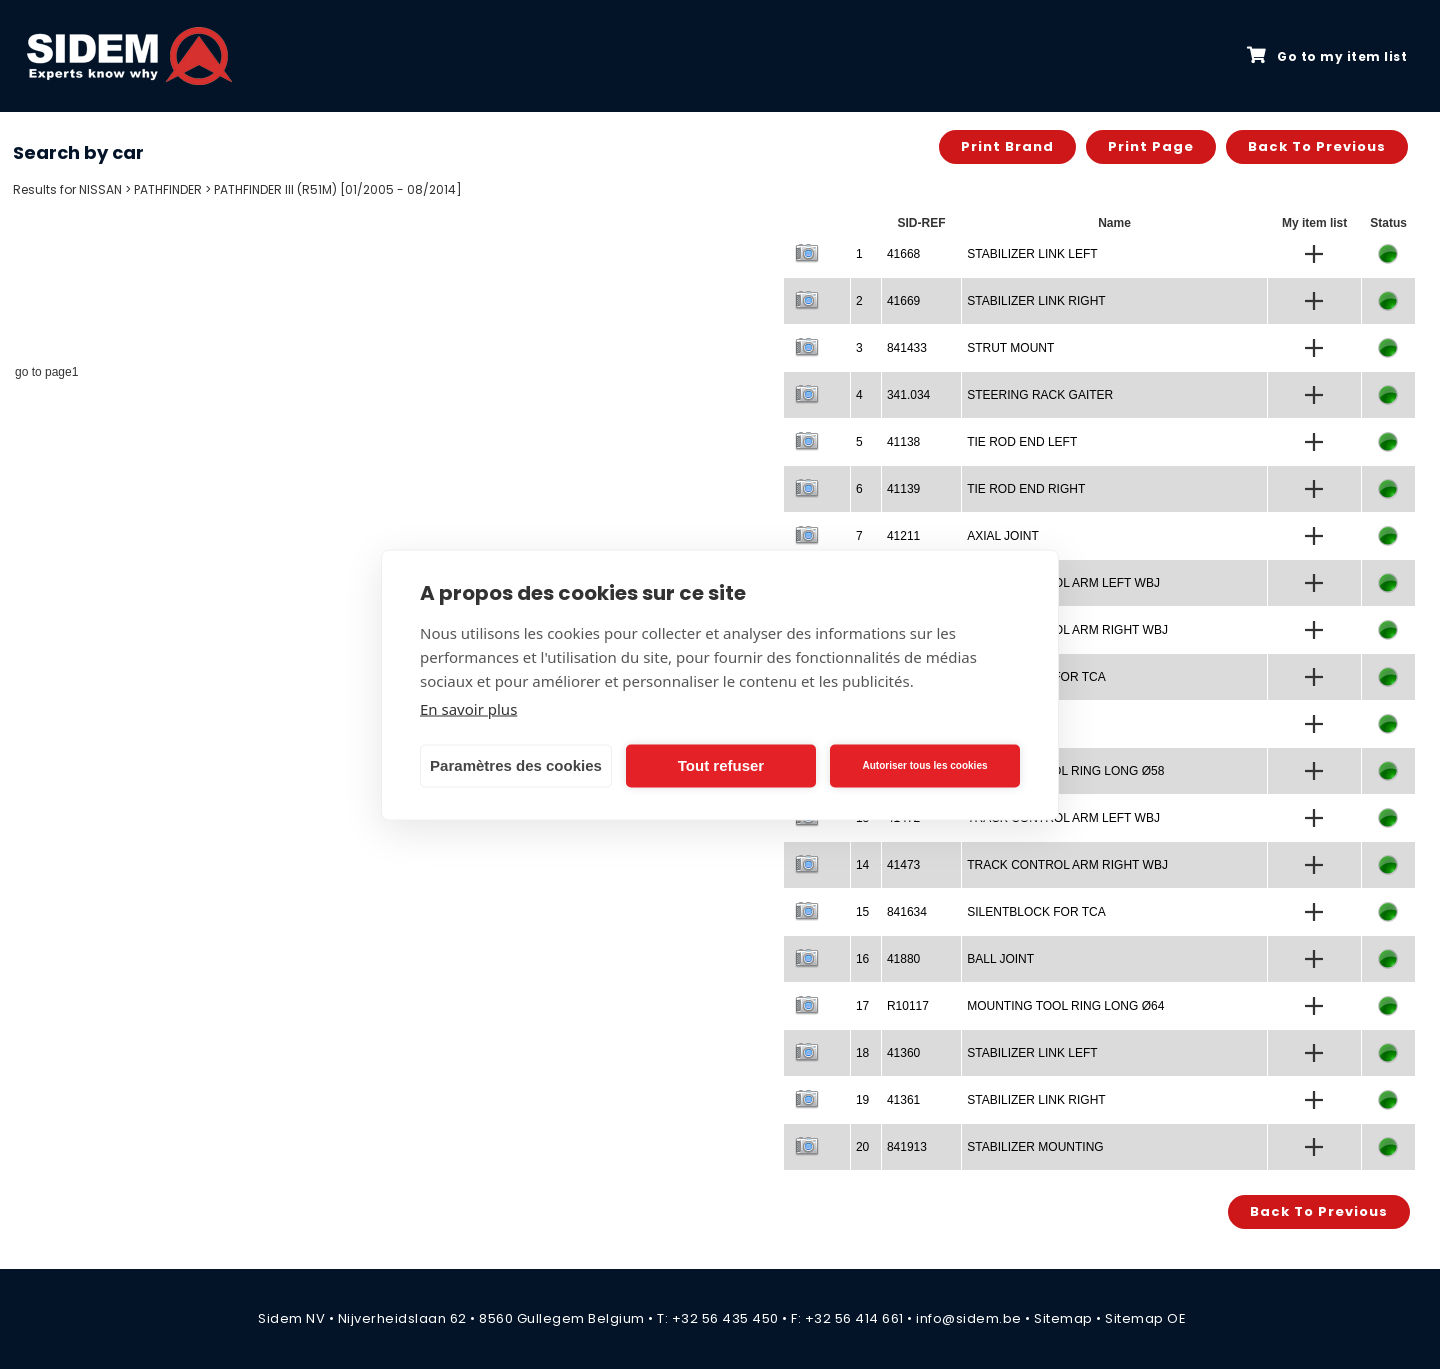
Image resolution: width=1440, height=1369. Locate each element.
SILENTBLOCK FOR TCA (1036, 912)
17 (862, 1006)
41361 (903, 1100)
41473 (903, 865)
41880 (903, 959)
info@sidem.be (969, 1318)
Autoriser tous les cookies (924, 765)
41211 (903, 536)
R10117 (908, 1006)
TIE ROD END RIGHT (1026, 489)
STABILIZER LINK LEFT (1032, 254)
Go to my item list (1327, 56)
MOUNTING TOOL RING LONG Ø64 (1065, 1006)
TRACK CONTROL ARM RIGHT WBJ (1067, 630)
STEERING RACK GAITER (1040, 395)
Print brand (1007, 146)
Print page (1151, 146)
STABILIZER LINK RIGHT (1036, 301)
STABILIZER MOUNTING (1035, 1147)
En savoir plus (468, 708)
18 (862, 1053)
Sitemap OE (1145, 1318)
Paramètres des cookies (516, 765)
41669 (903, 301)
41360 (903, 1053)
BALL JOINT (1000, 959)
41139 (903, 489)
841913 (907, 1147)
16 (862, 959)
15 (862, 912)
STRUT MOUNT (1010, 348)
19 (862, 1100)
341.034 (908, 395)
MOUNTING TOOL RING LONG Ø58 (1065, 771)
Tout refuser (721, 765)
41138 (903, 442)
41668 (903, 254)
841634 (907, 912)
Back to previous (1317, 146)
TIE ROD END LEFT (1022, 442)
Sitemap (1063, 1318)
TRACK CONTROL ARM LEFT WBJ (1063, 583)
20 (862, 1147)
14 (862, 865)
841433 (907, 348)
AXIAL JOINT (1003, 536)
